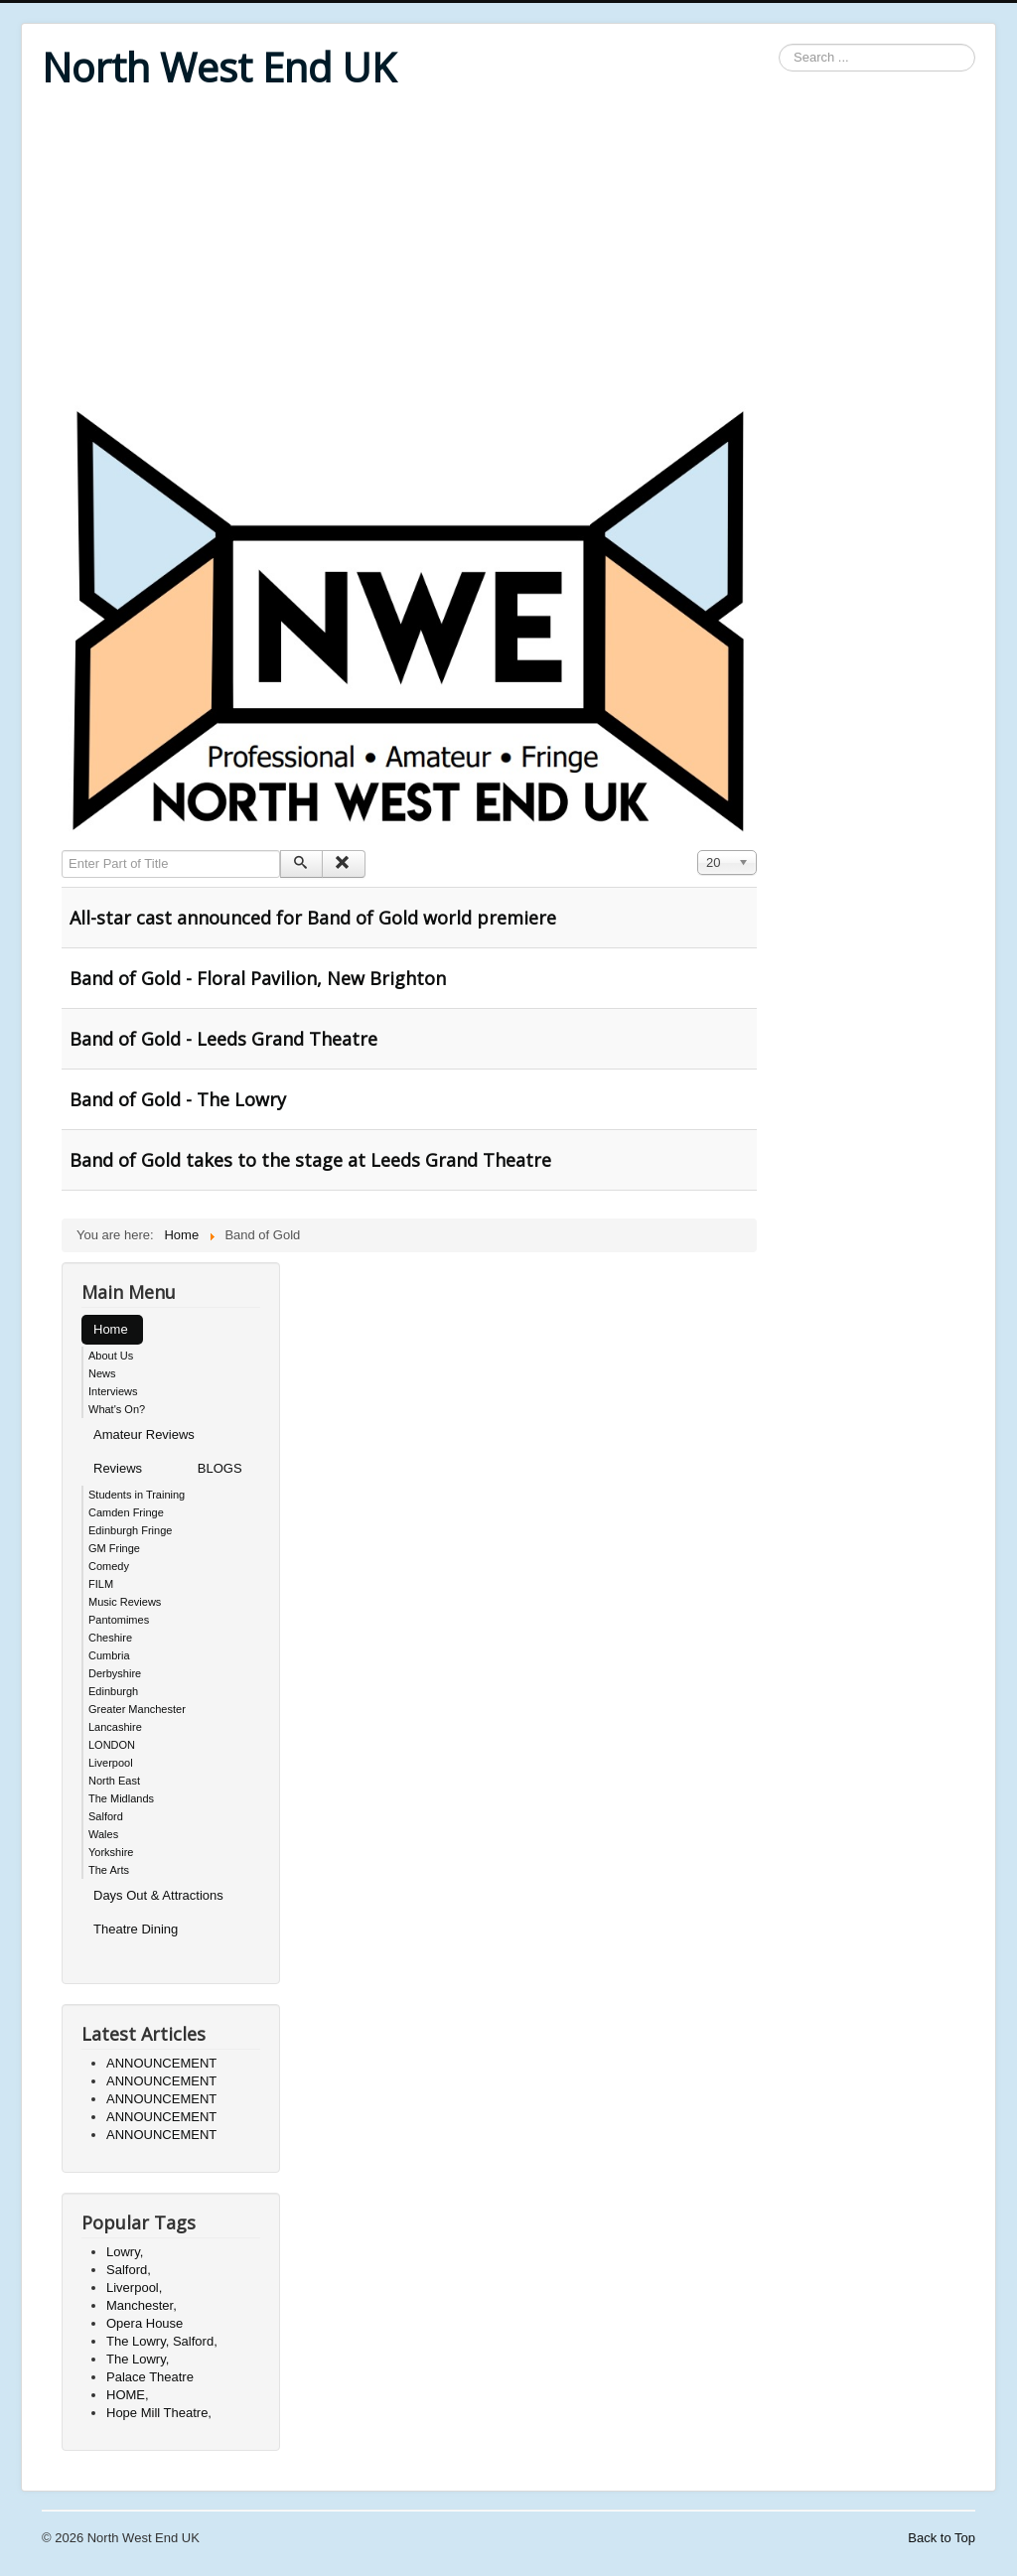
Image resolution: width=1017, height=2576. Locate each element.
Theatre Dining (135, 1929)
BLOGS (220, 1468)
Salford (105, 1816)
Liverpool (110, 1763)
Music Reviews (124, 1602)
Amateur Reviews (144, 1434)
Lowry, (124, 2251)
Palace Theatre (150, 2376)
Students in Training (136, 1495)
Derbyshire (114, 1673)
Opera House (144, 2323)
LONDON (111, 1745)
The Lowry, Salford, (162, 2341)
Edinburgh (113, 1691)
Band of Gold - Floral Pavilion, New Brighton (258, 978)
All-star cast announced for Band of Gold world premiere (313, 918)
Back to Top (941, 2537)
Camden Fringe (126, 1512)
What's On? (116, 1409)
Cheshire (110, 1638)
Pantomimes (118, 1620)
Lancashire (115, 1727)
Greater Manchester (137, 1709)
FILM (100, 1584)
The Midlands (121, 1798)
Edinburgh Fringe (130, 1530)
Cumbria (109, 1655)
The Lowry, (137, 2359)
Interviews (113, 1391)
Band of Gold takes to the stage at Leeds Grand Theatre (310, 1160)
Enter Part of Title (62, 850)
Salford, (128, 2269)
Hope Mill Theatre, (159, 2412)
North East (114, 1781)
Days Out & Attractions (158, 1895)
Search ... (779, 44)
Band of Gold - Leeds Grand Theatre (223, 1039)
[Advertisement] (508, 250)
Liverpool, (134, 2287)
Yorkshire (110, 1852)
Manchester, (141, 2305)
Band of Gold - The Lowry (178, 1099)
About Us (110, 1355)
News (102, 1373)
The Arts (108, 1870)
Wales (103, 1834)
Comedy (108, 1566)
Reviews (117, 1468)
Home (110, 1329)
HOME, (127, 2394)
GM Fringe (114, 1548)
